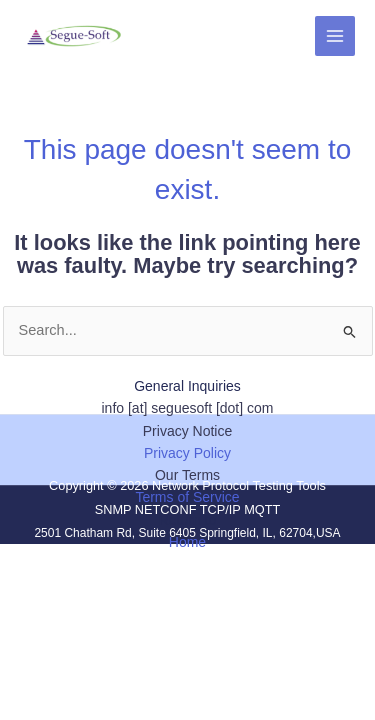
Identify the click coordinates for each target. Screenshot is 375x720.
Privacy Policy (187, 453)
